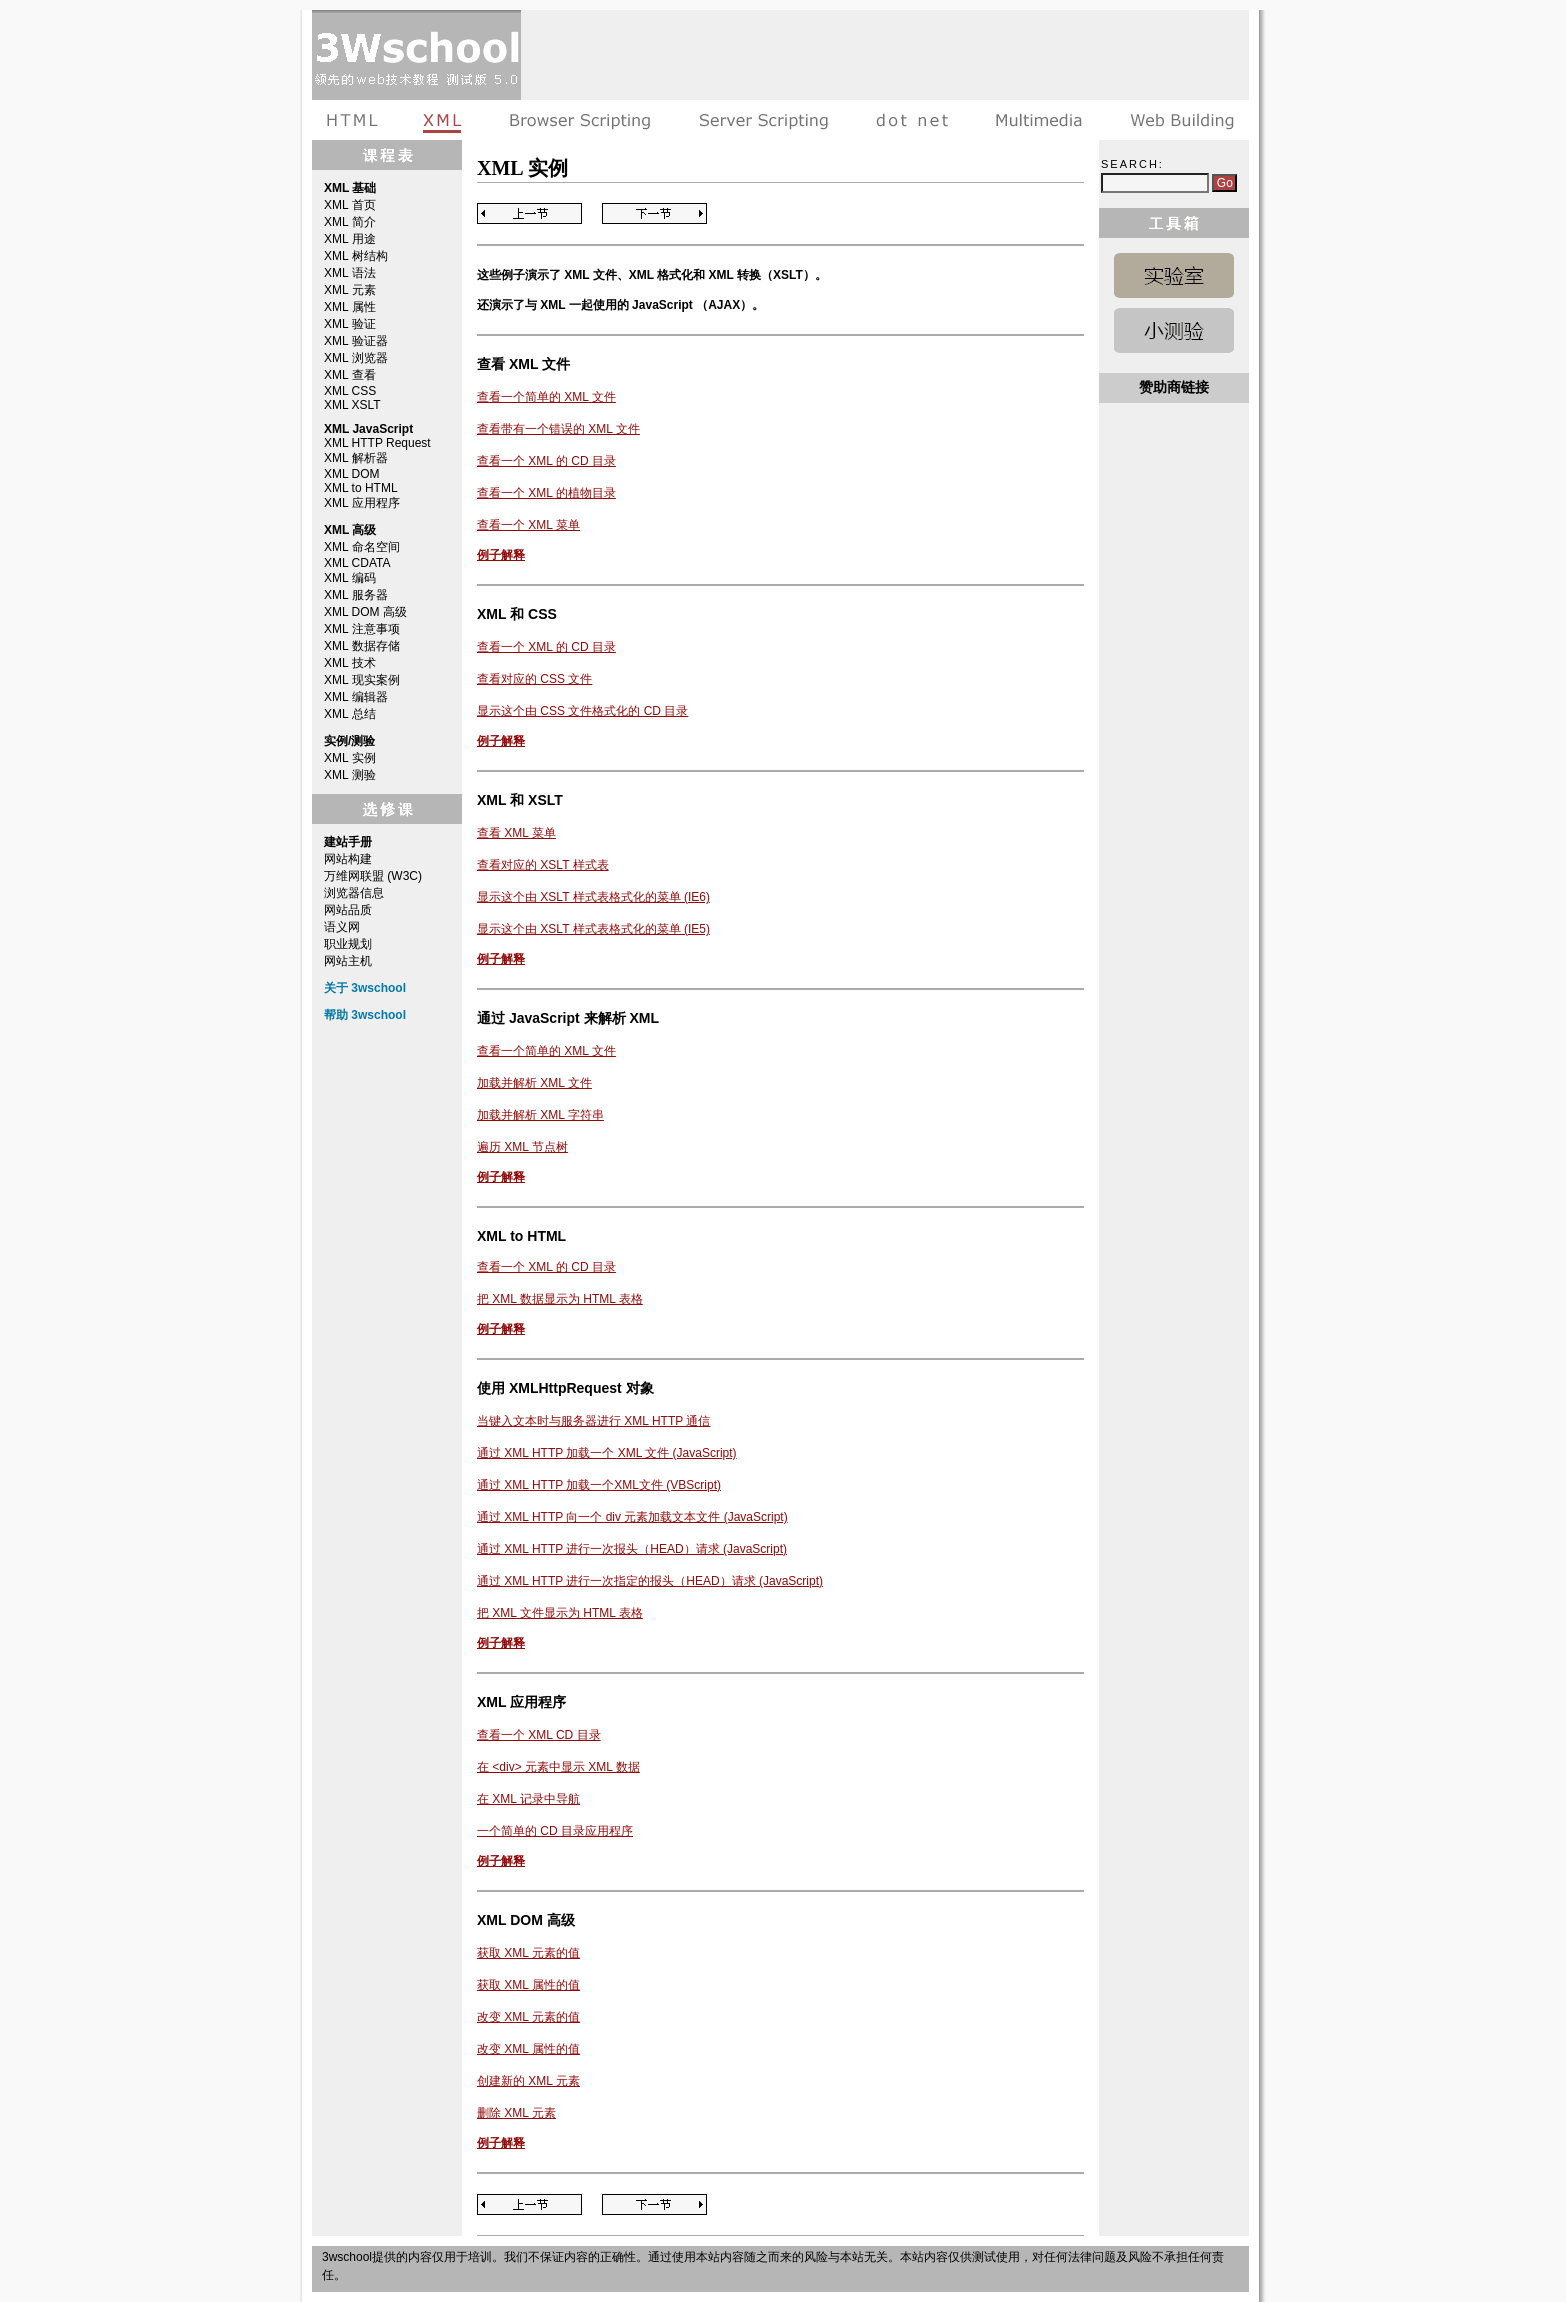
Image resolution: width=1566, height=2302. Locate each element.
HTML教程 (356, 120)
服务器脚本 (763, 120)
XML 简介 (350, 222)
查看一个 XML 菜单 (528, 525)
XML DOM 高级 (365, 612)
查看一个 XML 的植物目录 (546, 493)
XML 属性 (350, 307)
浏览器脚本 (580, 120)
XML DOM (352, 474)
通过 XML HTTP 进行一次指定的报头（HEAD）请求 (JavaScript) (650, 1581)
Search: (1132, 164)
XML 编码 (350, 578)
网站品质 (348, 910)
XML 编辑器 (356, 697)
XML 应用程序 (362, 503)
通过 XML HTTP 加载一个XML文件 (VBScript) (599, 1485)
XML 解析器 (356, 458)
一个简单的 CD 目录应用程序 (555, 1831)
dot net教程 (912, 120)
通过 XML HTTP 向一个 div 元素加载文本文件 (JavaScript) (632, 1517)
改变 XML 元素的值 (528, 2017)
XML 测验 (350, 775)
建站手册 (1177, 120)
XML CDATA (357, 563)
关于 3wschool (365, 988)
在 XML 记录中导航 (528, 1799)
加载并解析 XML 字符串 (540, 1115)
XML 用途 (350, 239)
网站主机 (348, 961)
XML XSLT (352, 405)
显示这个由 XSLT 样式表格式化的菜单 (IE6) (593, 897)
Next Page (654, 213)
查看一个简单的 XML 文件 (546, 397)
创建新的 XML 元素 (528, 2081)
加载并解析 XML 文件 (534, 1083)
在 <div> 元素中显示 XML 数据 (558, 1767)
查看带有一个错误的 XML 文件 (558, 429)
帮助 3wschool (365, 1015)
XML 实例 (350, 758)
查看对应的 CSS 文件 (534, 679)
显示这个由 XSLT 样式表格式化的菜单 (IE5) (593, 929)
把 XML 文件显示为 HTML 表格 (560, 1613)
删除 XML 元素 (516, 2113)
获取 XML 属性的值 (528, 1985)
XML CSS (350, 391)
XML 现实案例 (362, 680)
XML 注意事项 (362, 629)
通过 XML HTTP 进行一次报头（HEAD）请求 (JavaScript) (632, 1549)
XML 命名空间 (362, 547)
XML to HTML (361, 488)
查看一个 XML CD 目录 (539, 1735)
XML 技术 (350, 663)
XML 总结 (350, 714)
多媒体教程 (1039, 120)
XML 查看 (350, 375)
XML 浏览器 (356, 358)
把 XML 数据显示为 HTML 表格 (560, 1299)
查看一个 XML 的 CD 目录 (546, 461)
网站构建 (348, 859)
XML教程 (443, 120)
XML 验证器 (356, 341)
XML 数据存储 (362, 646)
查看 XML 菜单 (516, 833)
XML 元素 (350, 290)
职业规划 (348, 944)
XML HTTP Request (377, 443)
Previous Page (529, 213)
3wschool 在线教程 (416, 55)
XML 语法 (350, 273)
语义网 (342, 927)
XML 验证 (350, 324)
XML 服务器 (356, 595)
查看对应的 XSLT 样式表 (543, 865)
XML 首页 (350, 205)
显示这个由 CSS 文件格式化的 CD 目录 (582, 711)
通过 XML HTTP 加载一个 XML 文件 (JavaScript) (607, 1453)
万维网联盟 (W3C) (373, 876)
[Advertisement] (885, 55)
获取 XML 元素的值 (528, 1953)
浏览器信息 (354, 893)
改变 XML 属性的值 (528, 2049)
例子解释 (501, 555)
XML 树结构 (356, 256)
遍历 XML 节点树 (522, 1147)
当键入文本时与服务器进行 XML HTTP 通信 (593, 1421)
